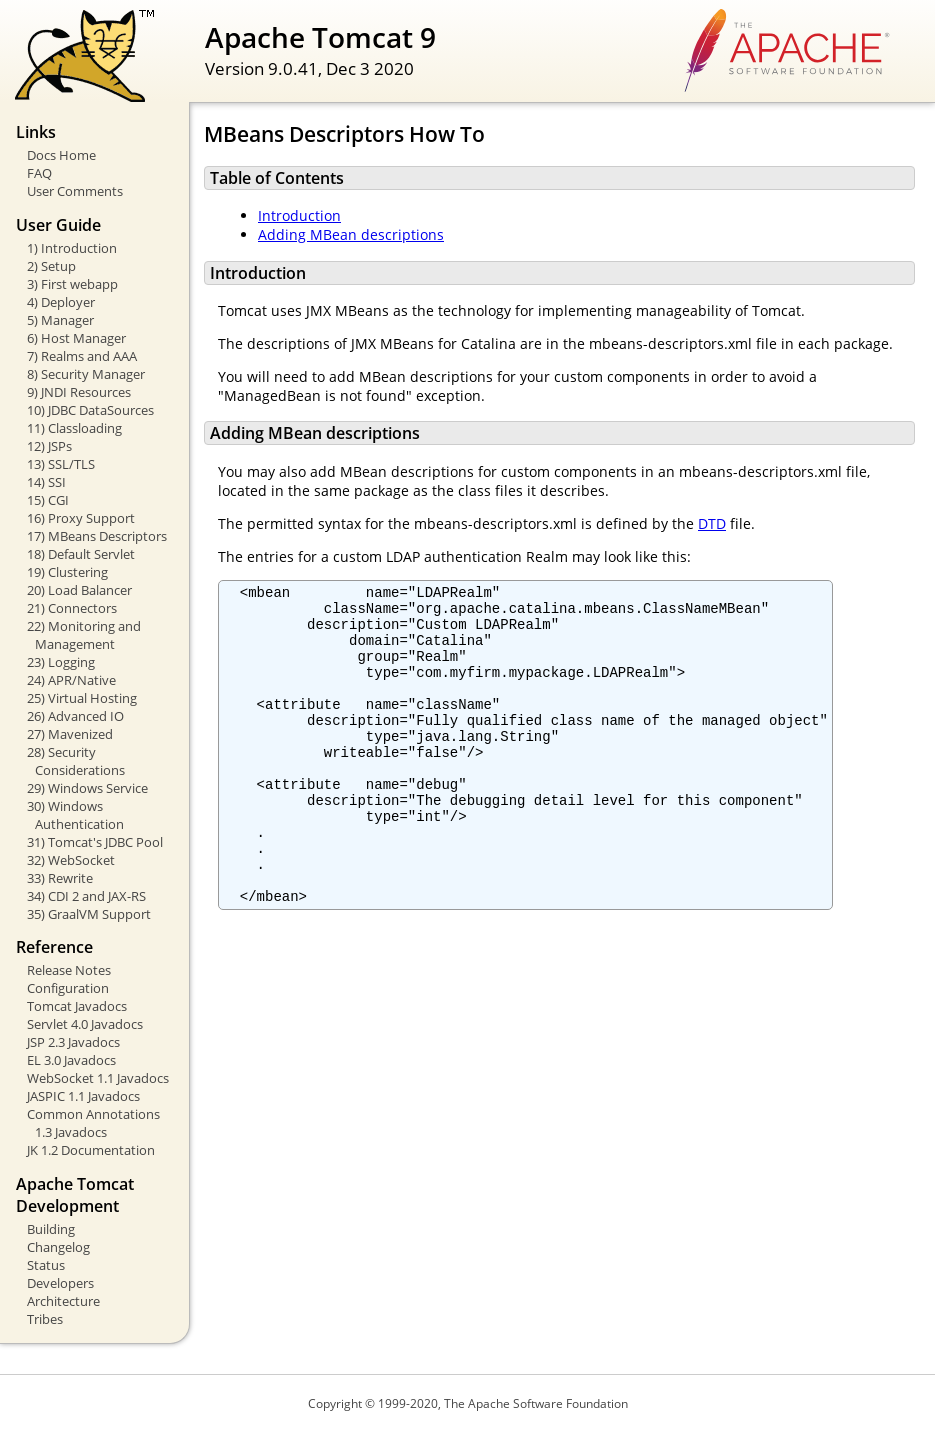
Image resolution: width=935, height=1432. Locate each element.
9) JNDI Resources (79, 392)
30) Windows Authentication (75, 815)
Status (46, 1265)
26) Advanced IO (75, 716)
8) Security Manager (86, 374)
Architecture (63, 1301)
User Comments (75, 191)
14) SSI (46, 482)
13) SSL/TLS (61, 464)
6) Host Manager (76, 338)
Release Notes (69, 970)
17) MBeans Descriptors (97, 536)
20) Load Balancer (79, 590)
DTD (712, 523)
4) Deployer (61, 302)
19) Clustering (67, 572)
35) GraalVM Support (89, 914)
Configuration (68, 988)
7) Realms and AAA (82, 356)
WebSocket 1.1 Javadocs (98, 1078)
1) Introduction (72, 248)
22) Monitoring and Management (84, 635)
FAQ (39, 173)
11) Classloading (74, 428)
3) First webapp (72, 284)
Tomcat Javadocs (77, 1006)
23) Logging (61, 662)
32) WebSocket (71, 860)
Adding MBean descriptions (351, 234)
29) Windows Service (87, 788)
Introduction (299, 215)
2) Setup (51, 266)
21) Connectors (72, 608)
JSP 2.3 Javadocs (73, 1042)
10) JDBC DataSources (90, 410)
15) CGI (48, 500)
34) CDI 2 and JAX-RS (86, 896)
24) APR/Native (71, 680)
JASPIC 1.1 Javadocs (83, 1096)
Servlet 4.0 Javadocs (85, 1024)
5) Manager (60, 320)
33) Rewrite (60, 878)
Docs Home (61, 155)
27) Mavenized (70, 734)
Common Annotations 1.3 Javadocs (93, 1123)
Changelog (58, 1247)
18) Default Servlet (81, 554)
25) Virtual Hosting (82, 698)
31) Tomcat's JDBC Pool (95, 842)
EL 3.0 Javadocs (71, 1060)
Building (51, 1229)
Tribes (45, 1319)
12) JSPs (49, 446)
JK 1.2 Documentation (91, 1150)
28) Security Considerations (76, 761)
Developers (60, 1283)
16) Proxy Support (81, 518)
